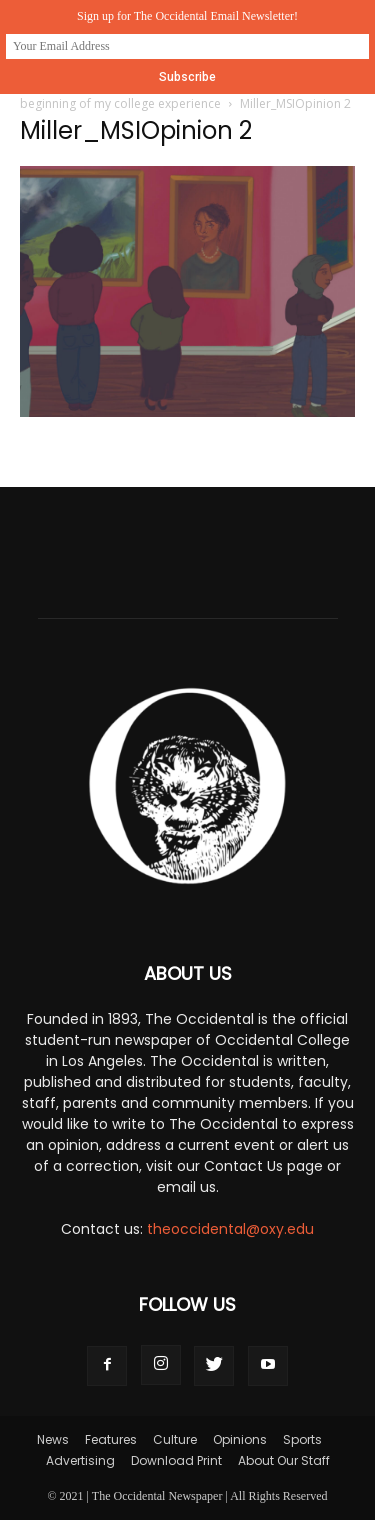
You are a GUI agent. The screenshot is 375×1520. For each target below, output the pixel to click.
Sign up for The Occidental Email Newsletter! (187, 16)
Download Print (176, 1460)
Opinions (240, 1439)
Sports (302, 1439)
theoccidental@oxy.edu (230, 1229)
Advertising (80, 1460)
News (53, 1439)
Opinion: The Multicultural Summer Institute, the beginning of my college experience (180, 94)
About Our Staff (284, 1460)
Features (111, 1439)
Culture (175, 1439)
